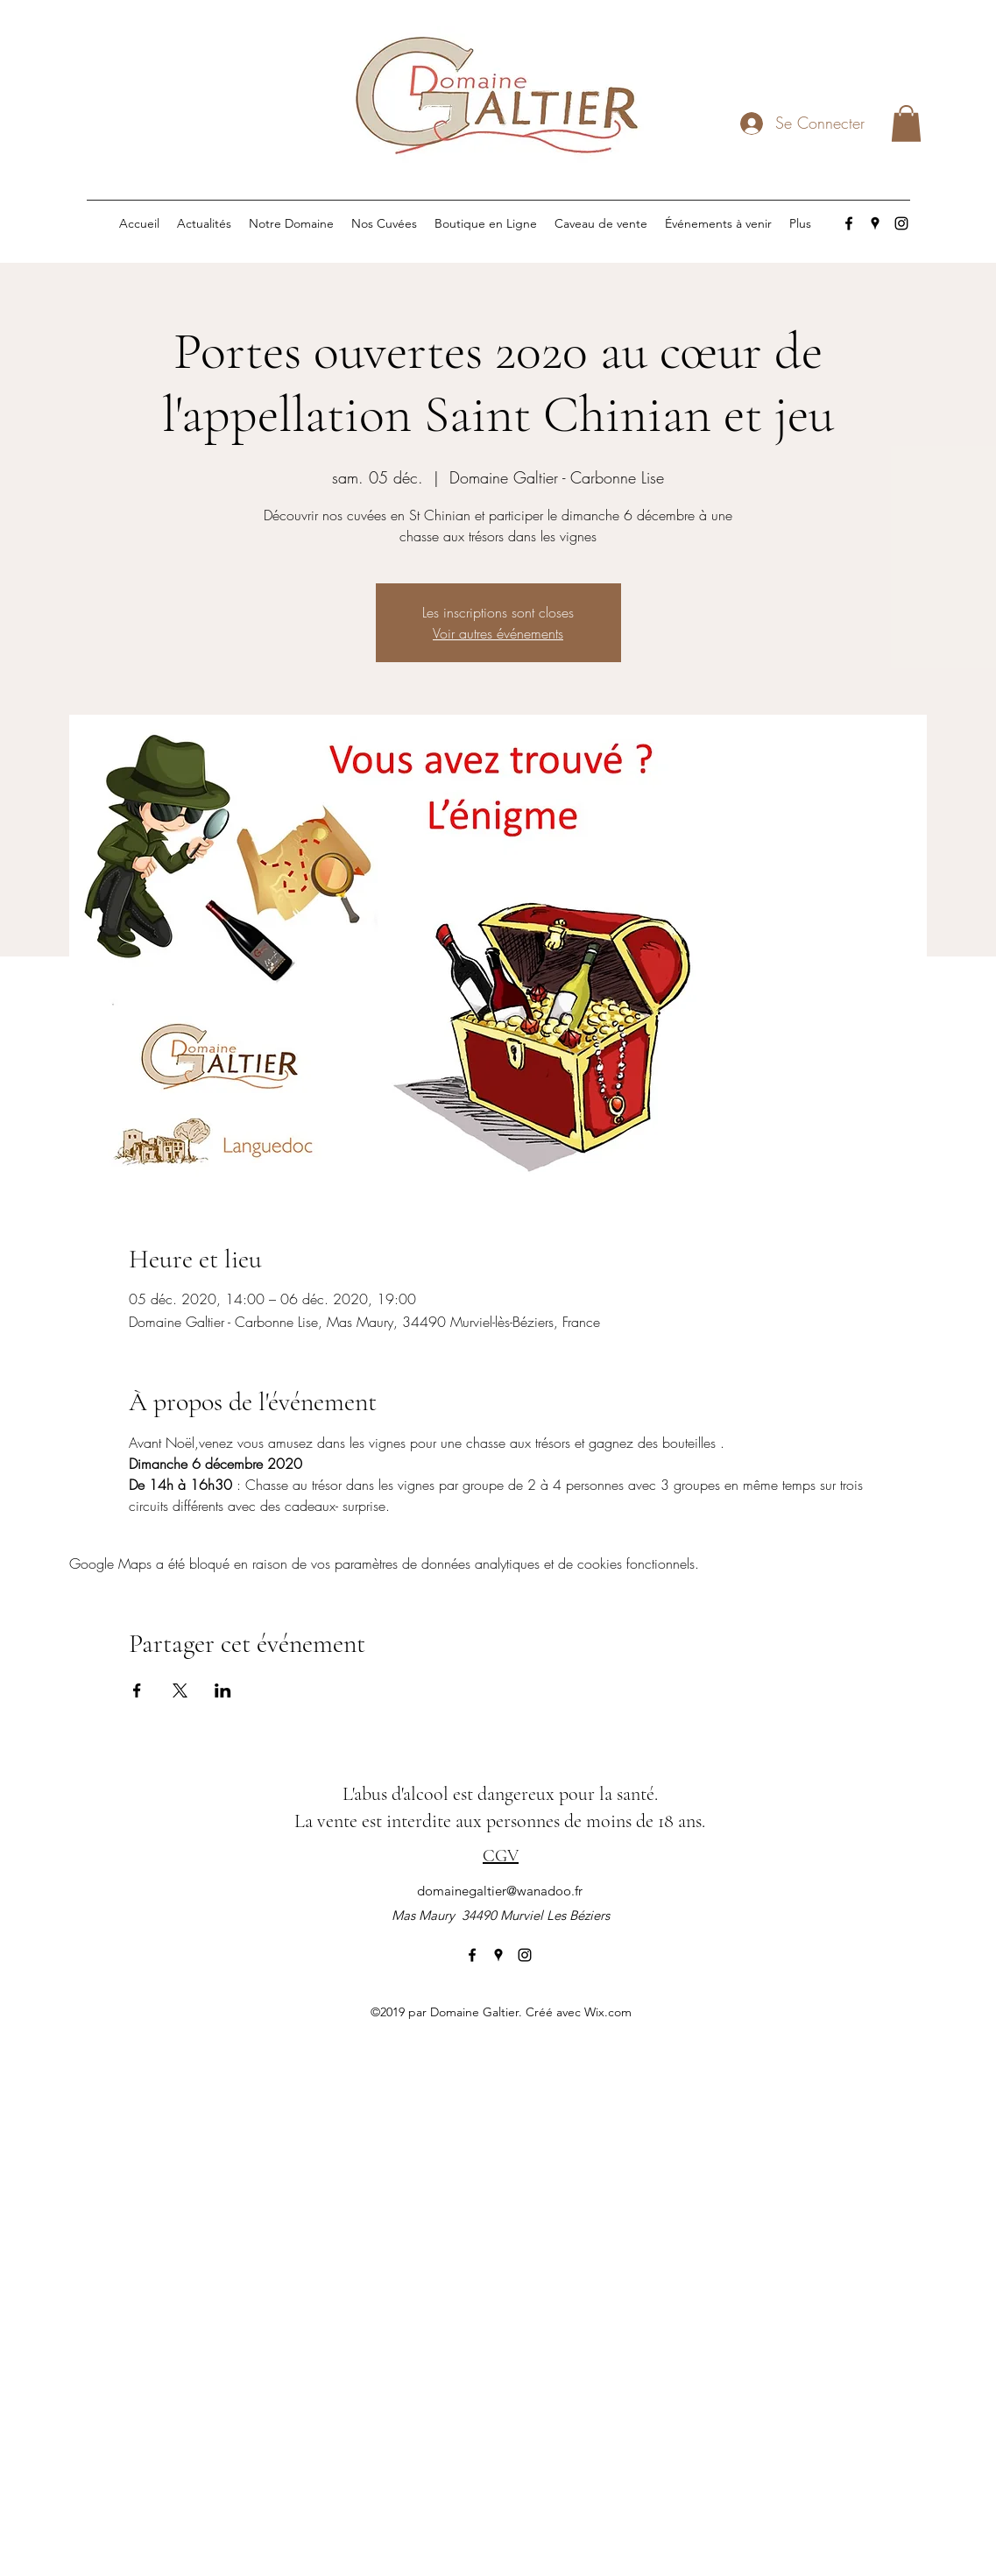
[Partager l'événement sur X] (180, 1690)
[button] (906, 123)
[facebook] (849, 223)
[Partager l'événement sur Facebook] (137, 1690)
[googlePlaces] (875, 223)
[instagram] (901, 223)
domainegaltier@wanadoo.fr (500, 1890)
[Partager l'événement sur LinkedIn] (223, 1690)
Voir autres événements (498, 633)
